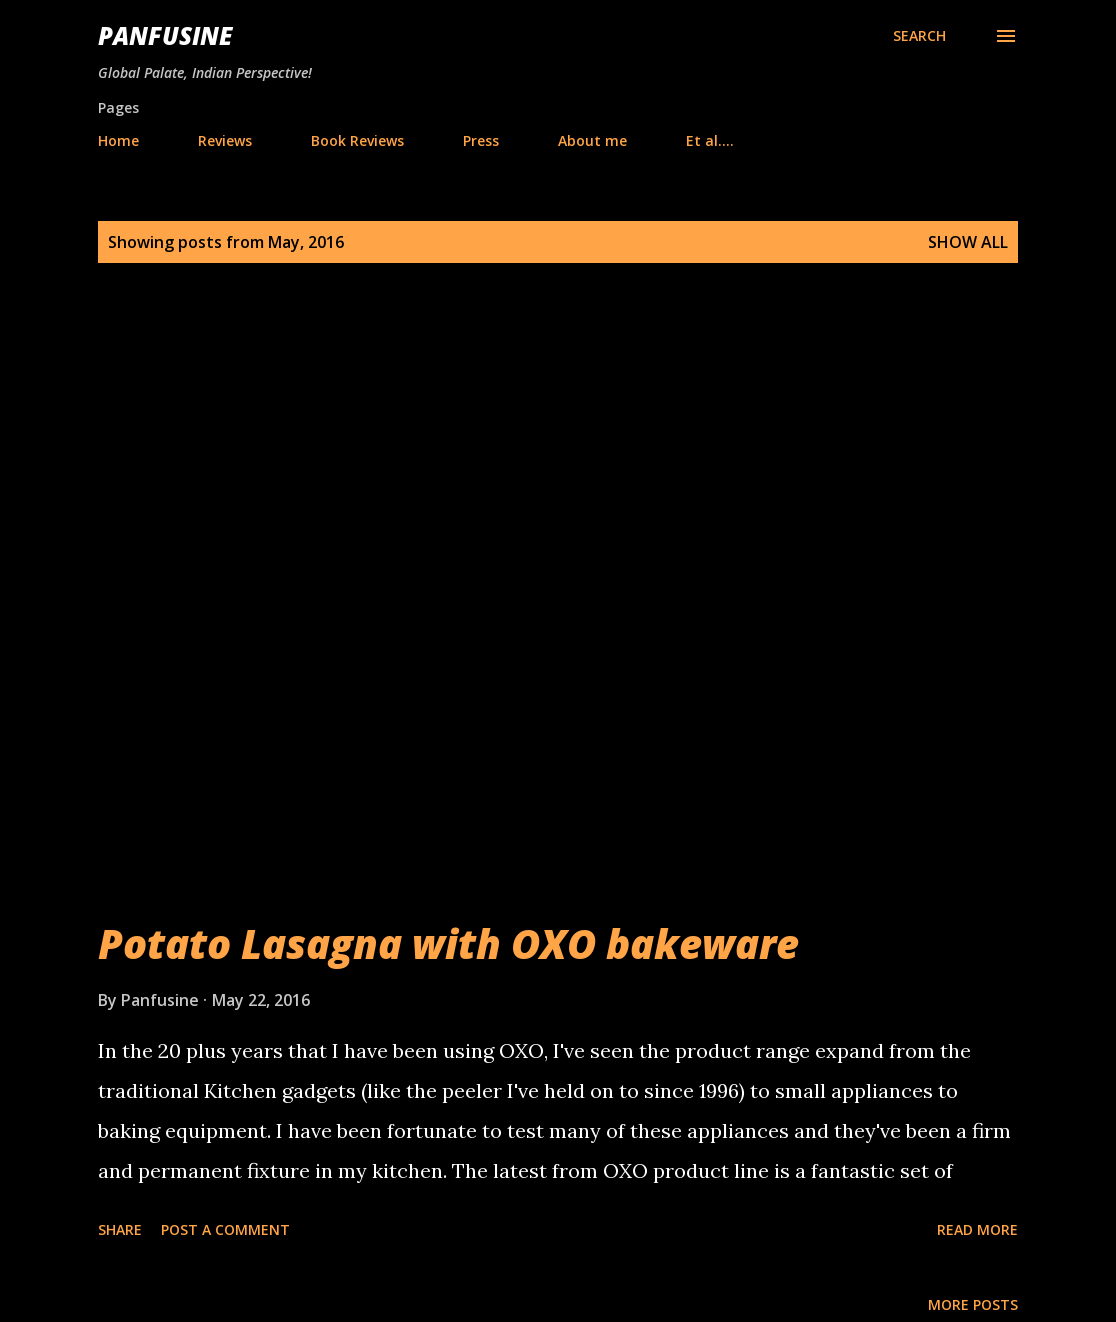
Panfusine (165, 35)
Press (481, 140)
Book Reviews (357, 140)
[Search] (919, 36)
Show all (968, 242)
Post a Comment (225, 1229)
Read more (977, 1229)
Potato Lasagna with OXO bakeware (448, 943)
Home (118, 140)
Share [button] (120, 1229)
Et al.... (710, 140)
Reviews (225, 140)
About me (592, 140)
